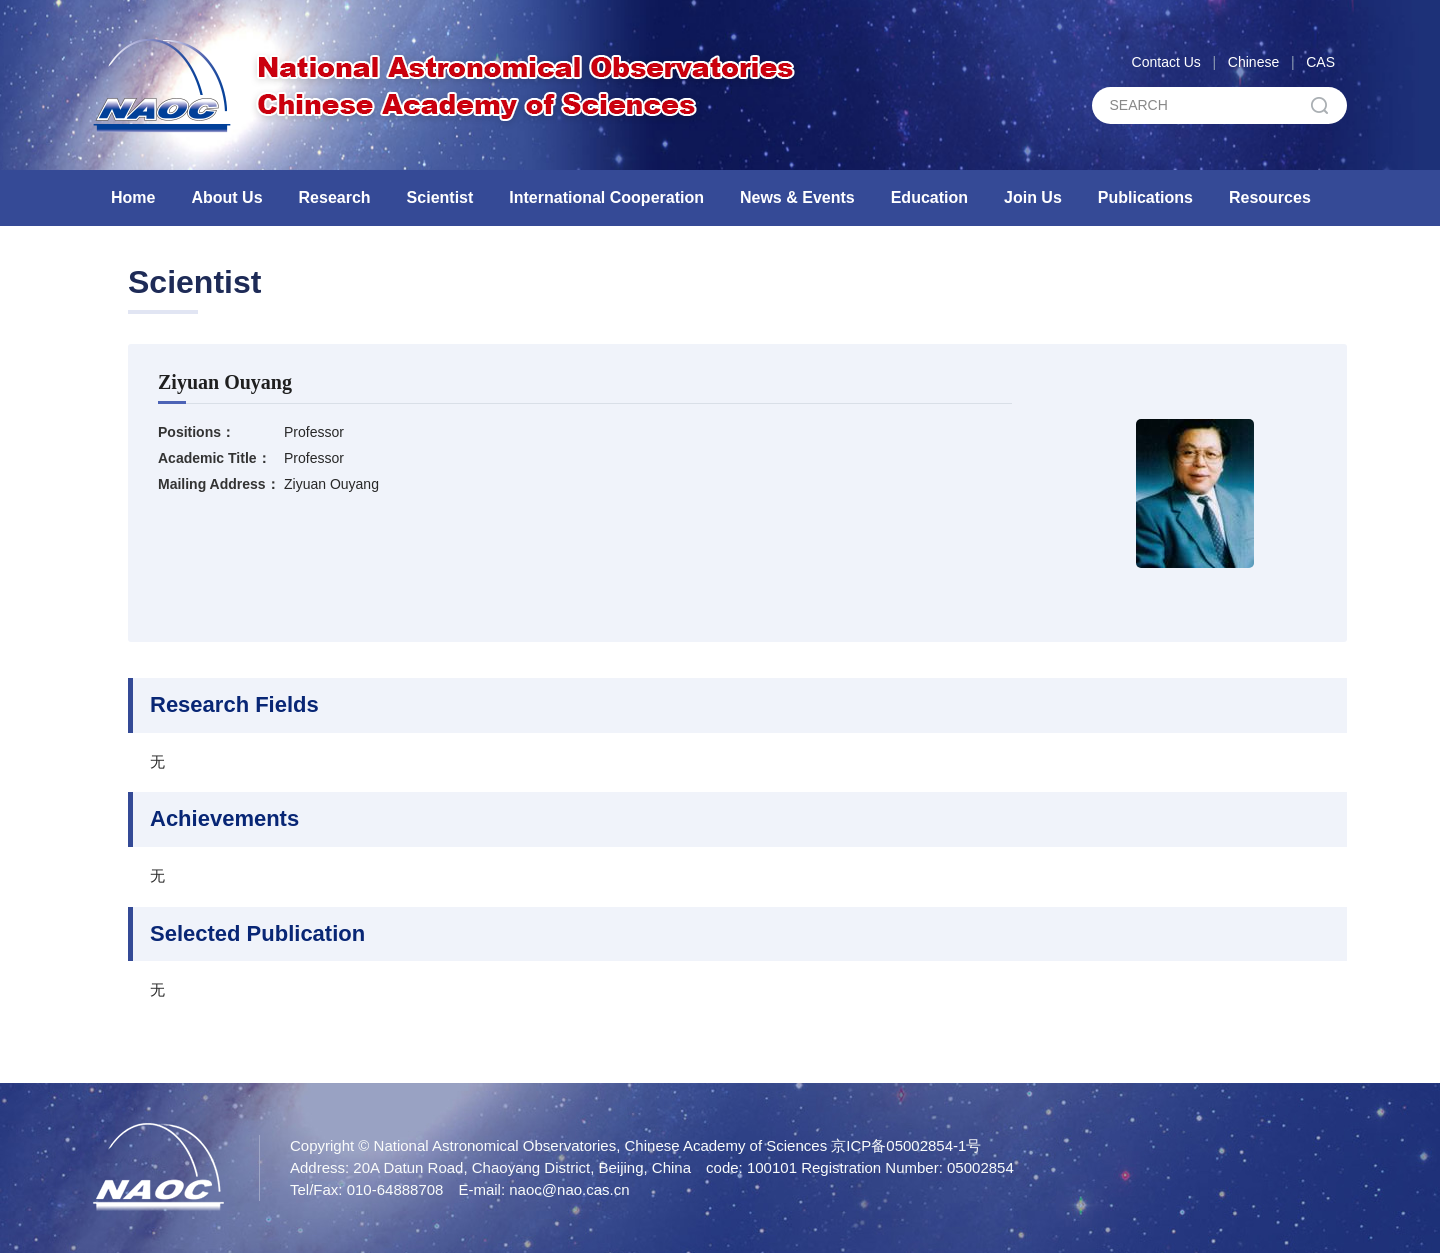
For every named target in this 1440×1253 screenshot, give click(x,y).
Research (335, 197)
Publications (1145, 197)
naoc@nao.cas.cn (569, 1189)
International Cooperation (606, 197)
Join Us (1033, 197)
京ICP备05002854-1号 (906, 1145)
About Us (226, 197)
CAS (1320, 62)
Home (133, 197)
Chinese (1253, 62)
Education (929, 197)
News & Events (797, 197)
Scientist (440, 197)
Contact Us (1166, 62)
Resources (1270, 197)
